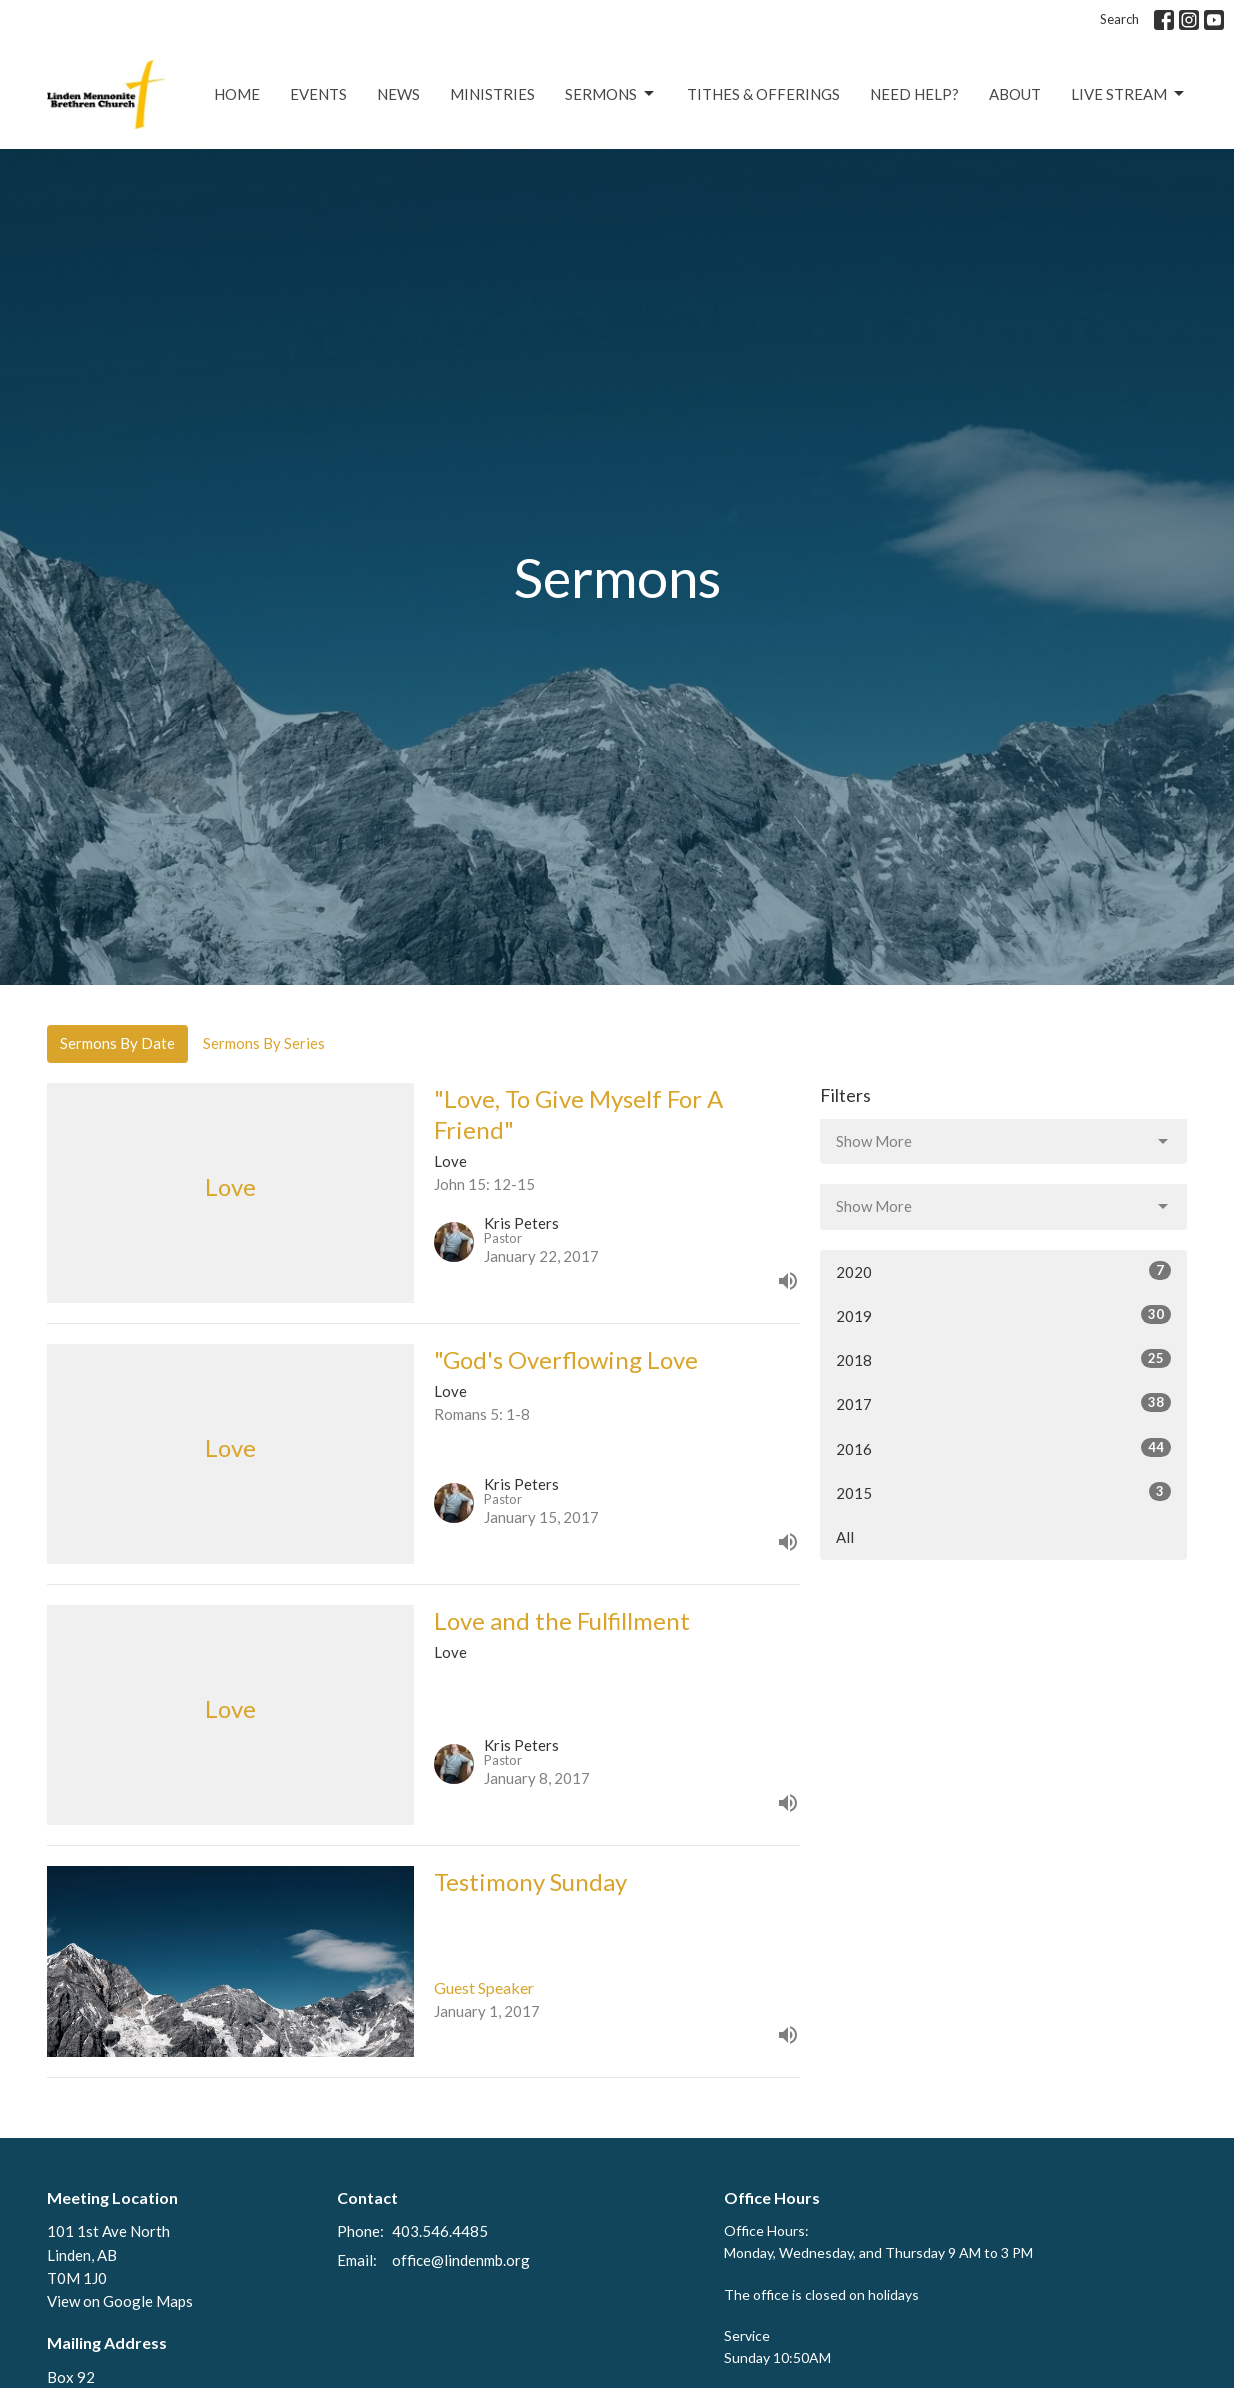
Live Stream (1129, 94)
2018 (1003, 1359)
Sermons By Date (117, 1043)
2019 (1003, 1315)
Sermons (611, 94)
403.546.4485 (440, 2231)
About (1015, 94)
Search (1119, 19)
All (845, 1537)
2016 (1003, 1448)
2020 (1003, 1271)
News (398, 94)
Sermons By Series (264, 1043)
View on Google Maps (120, 2301)
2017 (1003, 1403)
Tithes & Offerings (763, 94)
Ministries (492, 94)
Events (318, 94)
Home (237, 94)
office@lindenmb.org (461, 2260)
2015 (1003, 1492)
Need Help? (914, 94)
